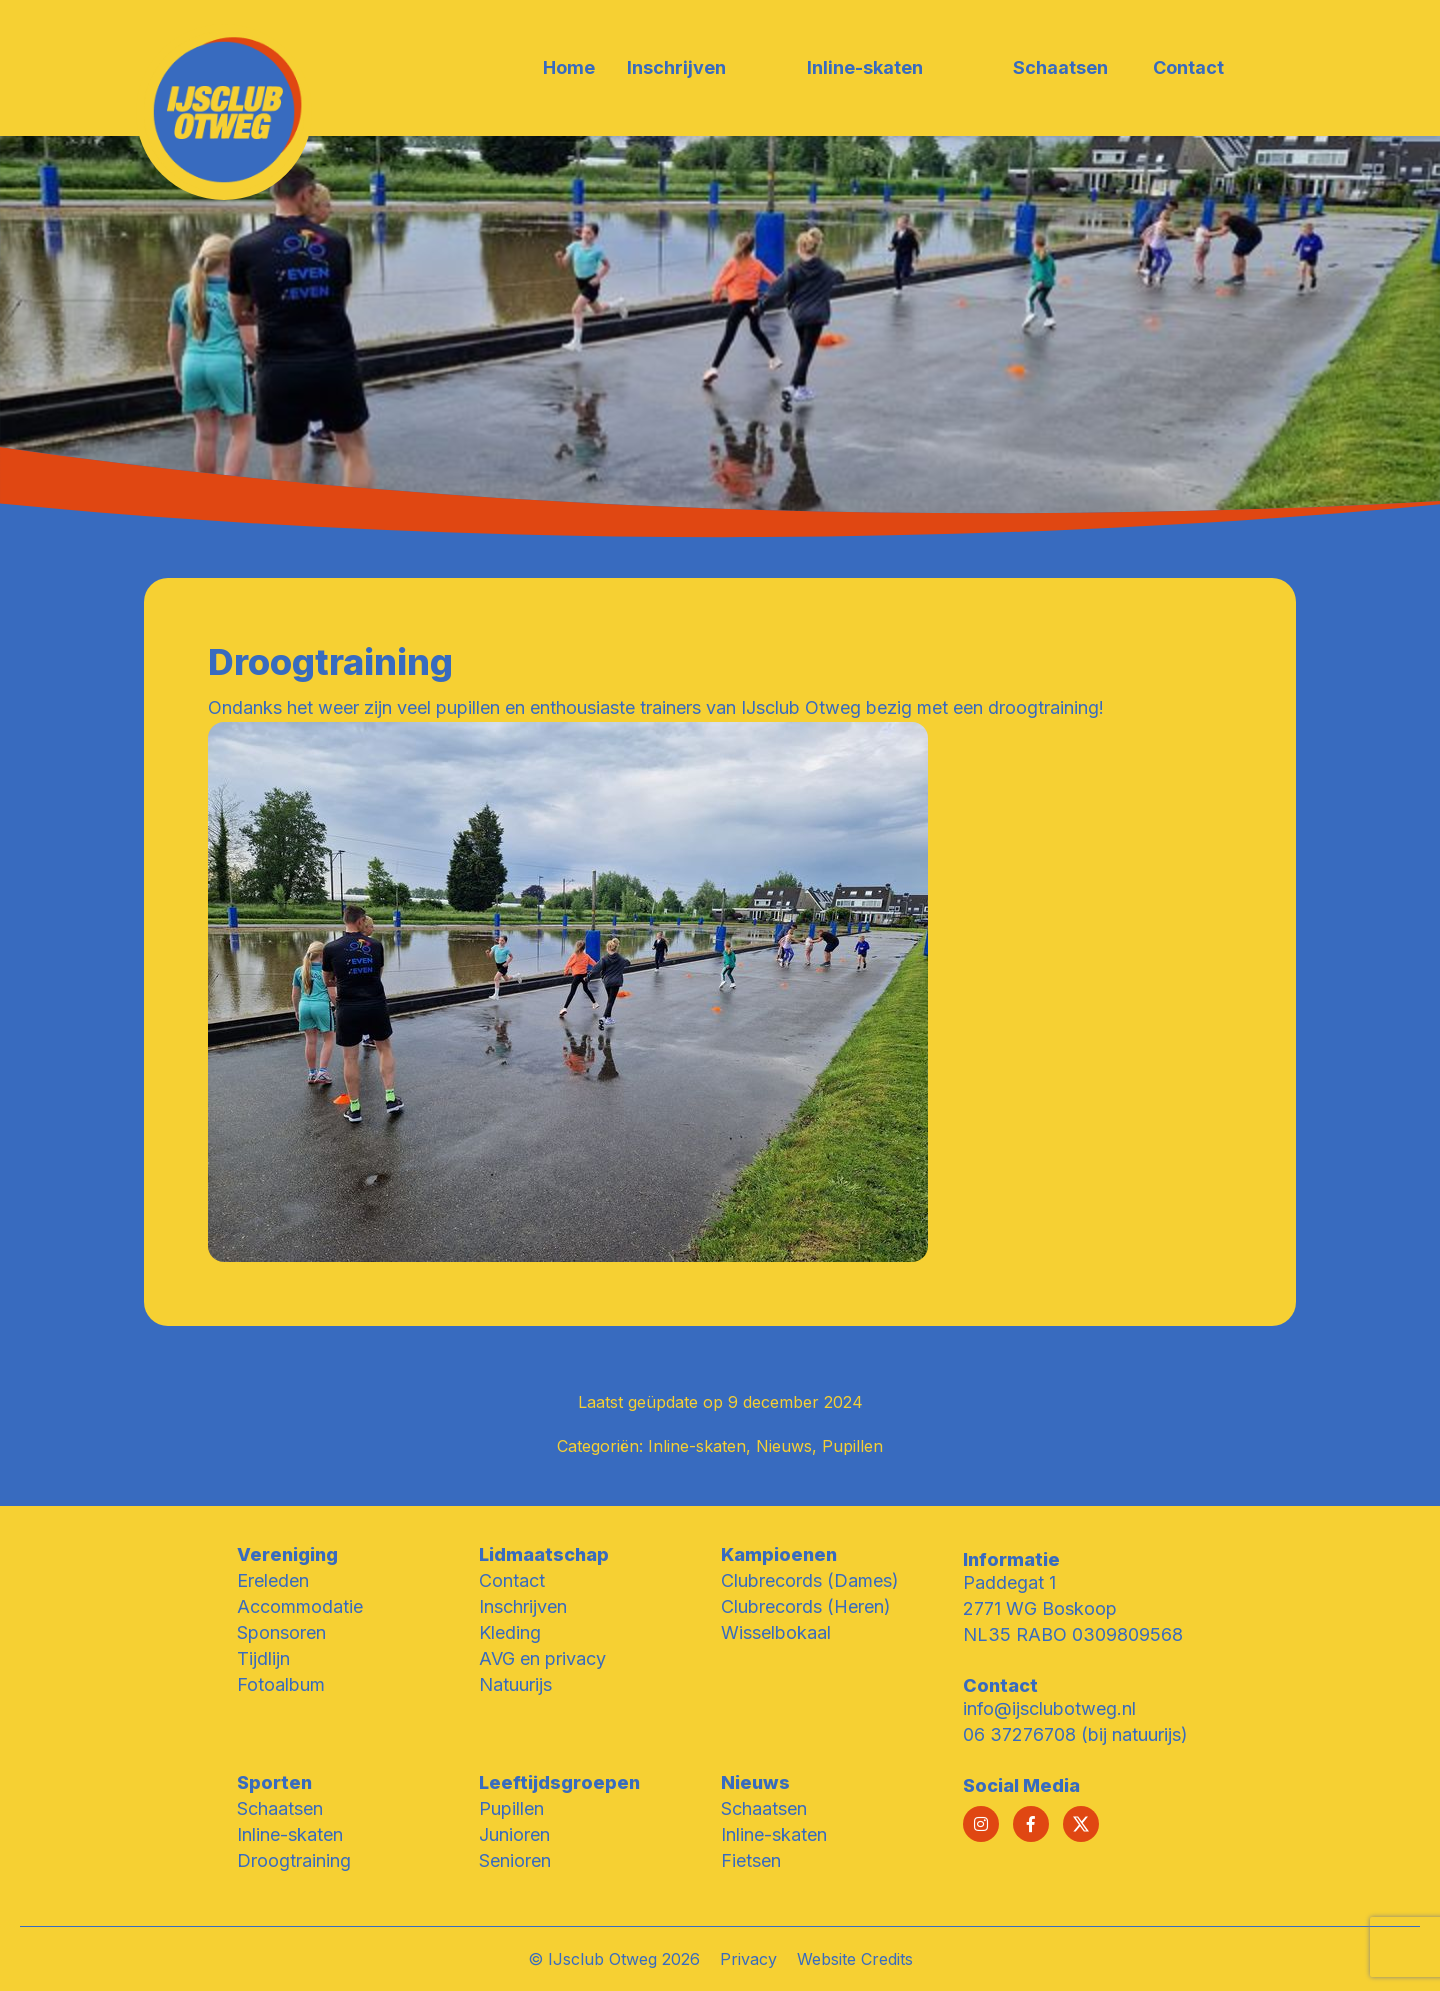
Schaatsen (280, 1808)
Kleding (510, 1632)
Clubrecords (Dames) (810, 1580)
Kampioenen (779, 1554)
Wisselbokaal (776, 1632)
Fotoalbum (281, 1684)
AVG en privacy (542, 1658)
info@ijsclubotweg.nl (1049, 1708)
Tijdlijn (263, 1658)
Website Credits (855, 1959)
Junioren (514, 1834)
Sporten (274, 1782)
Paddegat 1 (1009, 1582)
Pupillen (852, 1446)
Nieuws (784, 1446)
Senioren (515, 1860)
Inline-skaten (697, 1446)
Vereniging (287, 1554)
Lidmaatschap (544, 1554)
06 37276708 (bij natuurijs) (1075, 1734)
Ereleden (273, 1580)
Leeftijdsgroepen (559, 1782)
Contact (512, 1580)
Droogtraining (294, 1860)
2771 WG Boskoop (1040, 1608)
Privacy (748, 1959)
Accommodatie (300, 1606)
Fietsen (751, 1860)
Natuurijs (515, 1684)
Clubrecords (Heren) (806, 1606)
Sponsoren (281, 1632)
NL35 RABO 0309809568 (1073, 1634)
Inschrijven (523, 1606)
